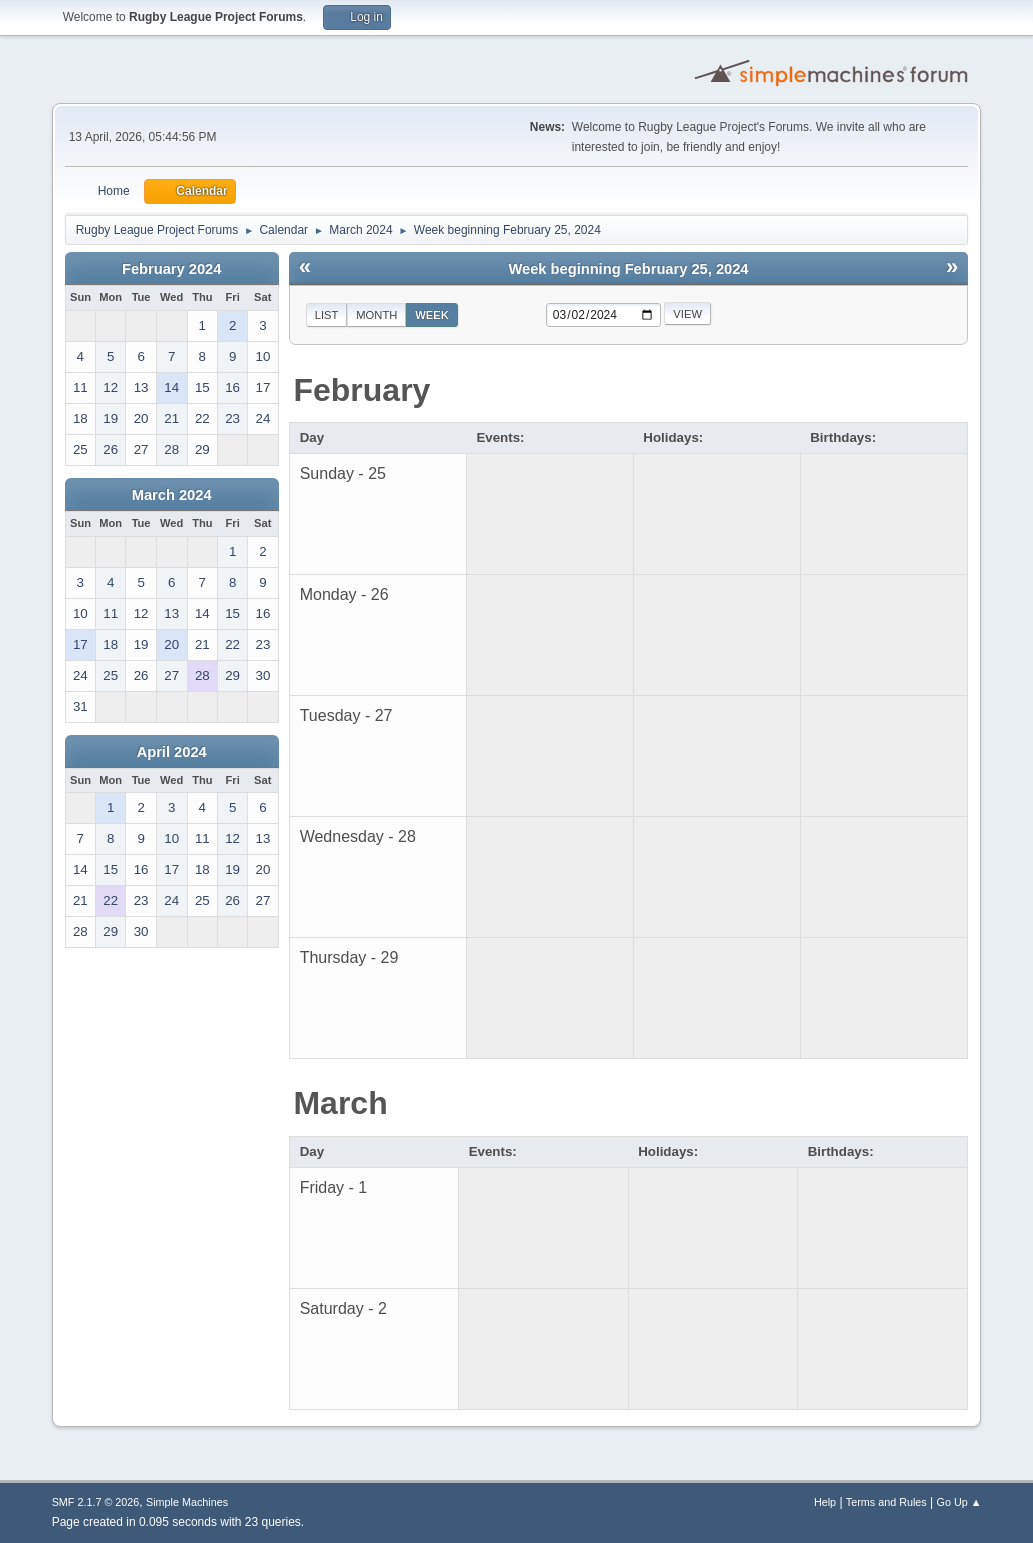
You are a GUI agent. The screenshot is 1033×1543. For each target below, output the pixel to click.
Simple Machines (187, 1502)
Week (432, 315)
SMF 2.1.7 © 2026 (96, 1502)
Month (376, 315)
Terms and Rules (886, 1502)
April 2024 (172, 752)
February (361, 390)
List (327, 315)
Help (825, 1502)
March (340, 1103)
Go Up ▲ (959, 1502)
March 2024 (172, 495)
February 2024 (171, 269)
